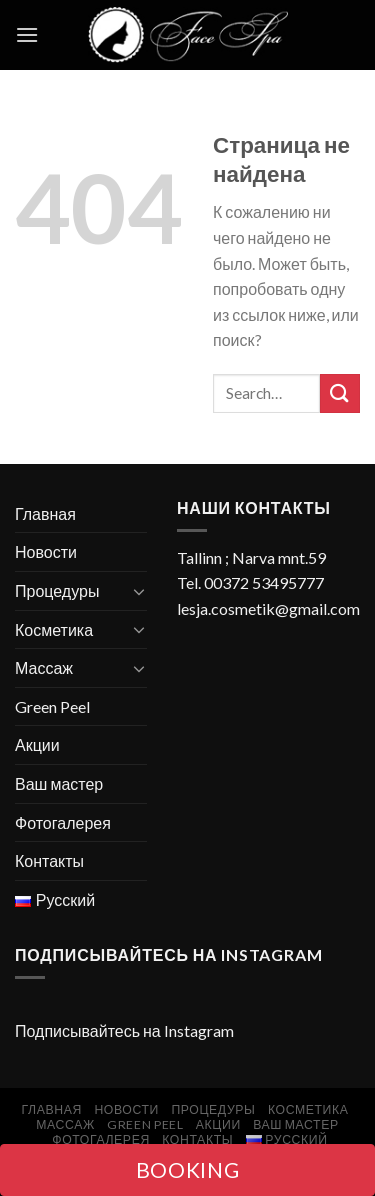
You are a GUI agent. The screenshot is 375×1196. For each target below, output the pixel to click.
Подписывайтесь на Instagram (124, 1030)
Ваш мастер (59, 783)
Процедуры (57, 590)
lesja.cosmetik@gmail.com (268, 608)
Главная (45, 513)
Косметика (54, 629)
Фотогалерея (63, 822)
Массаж (44, 667)
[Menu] (27, 34)
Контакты (49, 860)
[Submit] (340, 393)
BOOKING (187, 1169)
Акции (37, 744)
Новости (46, 551)
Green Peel (52, 706)
